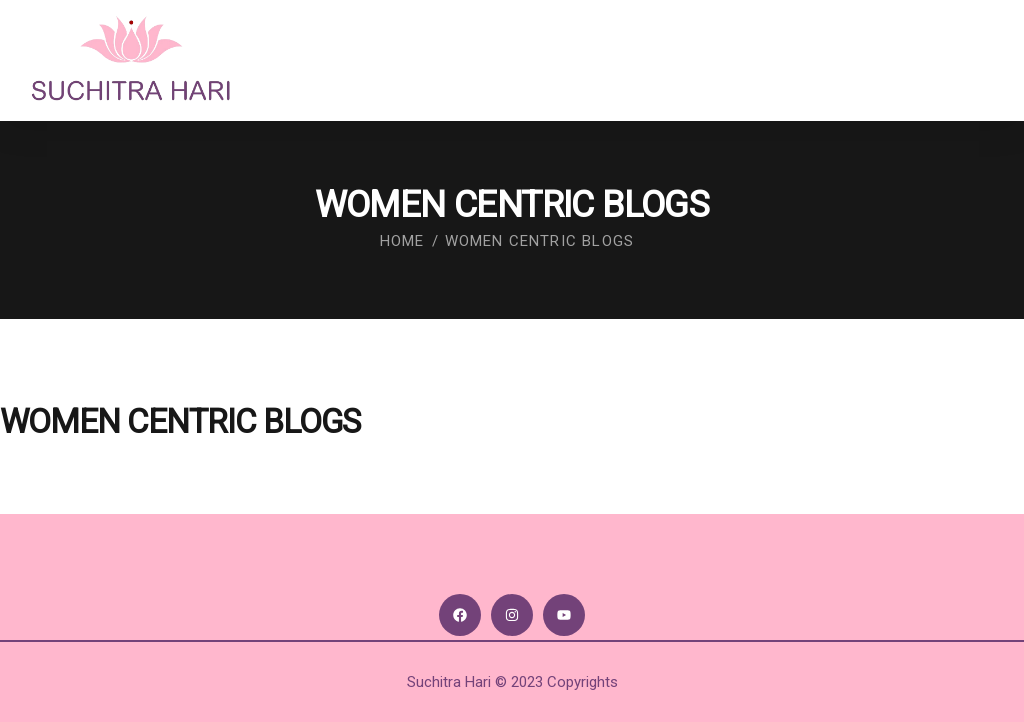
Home (402, 241)
